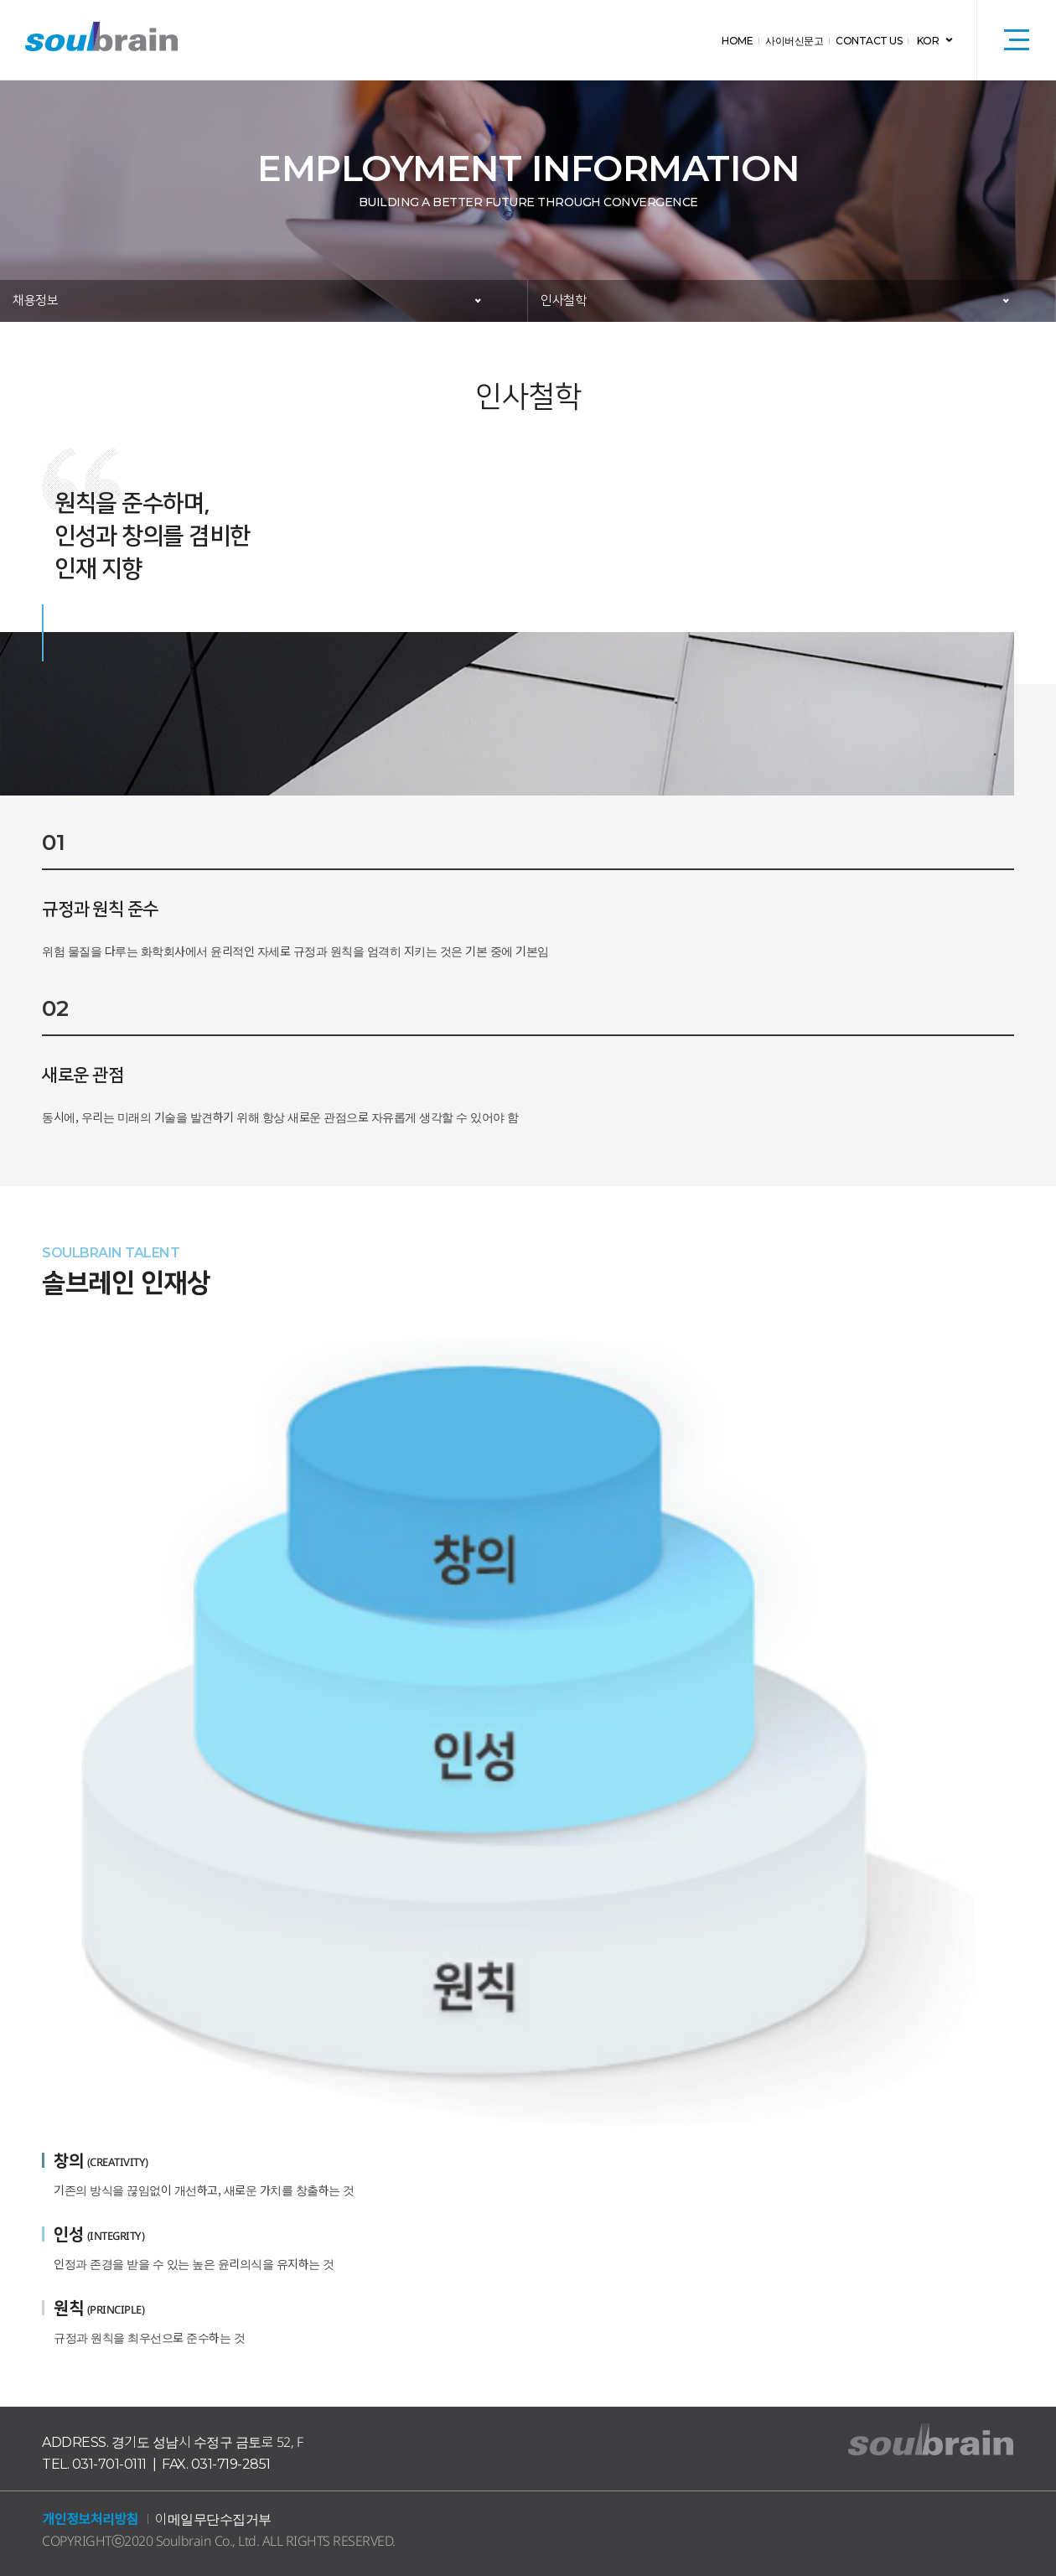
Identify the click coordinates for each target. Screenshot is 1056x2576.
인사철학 (563, 300)
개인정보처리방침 (89, 2519)
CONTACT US (869, 40)
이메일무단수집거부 (213, 2519)
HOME (737, 40)
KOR (928, 40)
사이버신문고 (794, 40)
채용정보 (35, 300)
